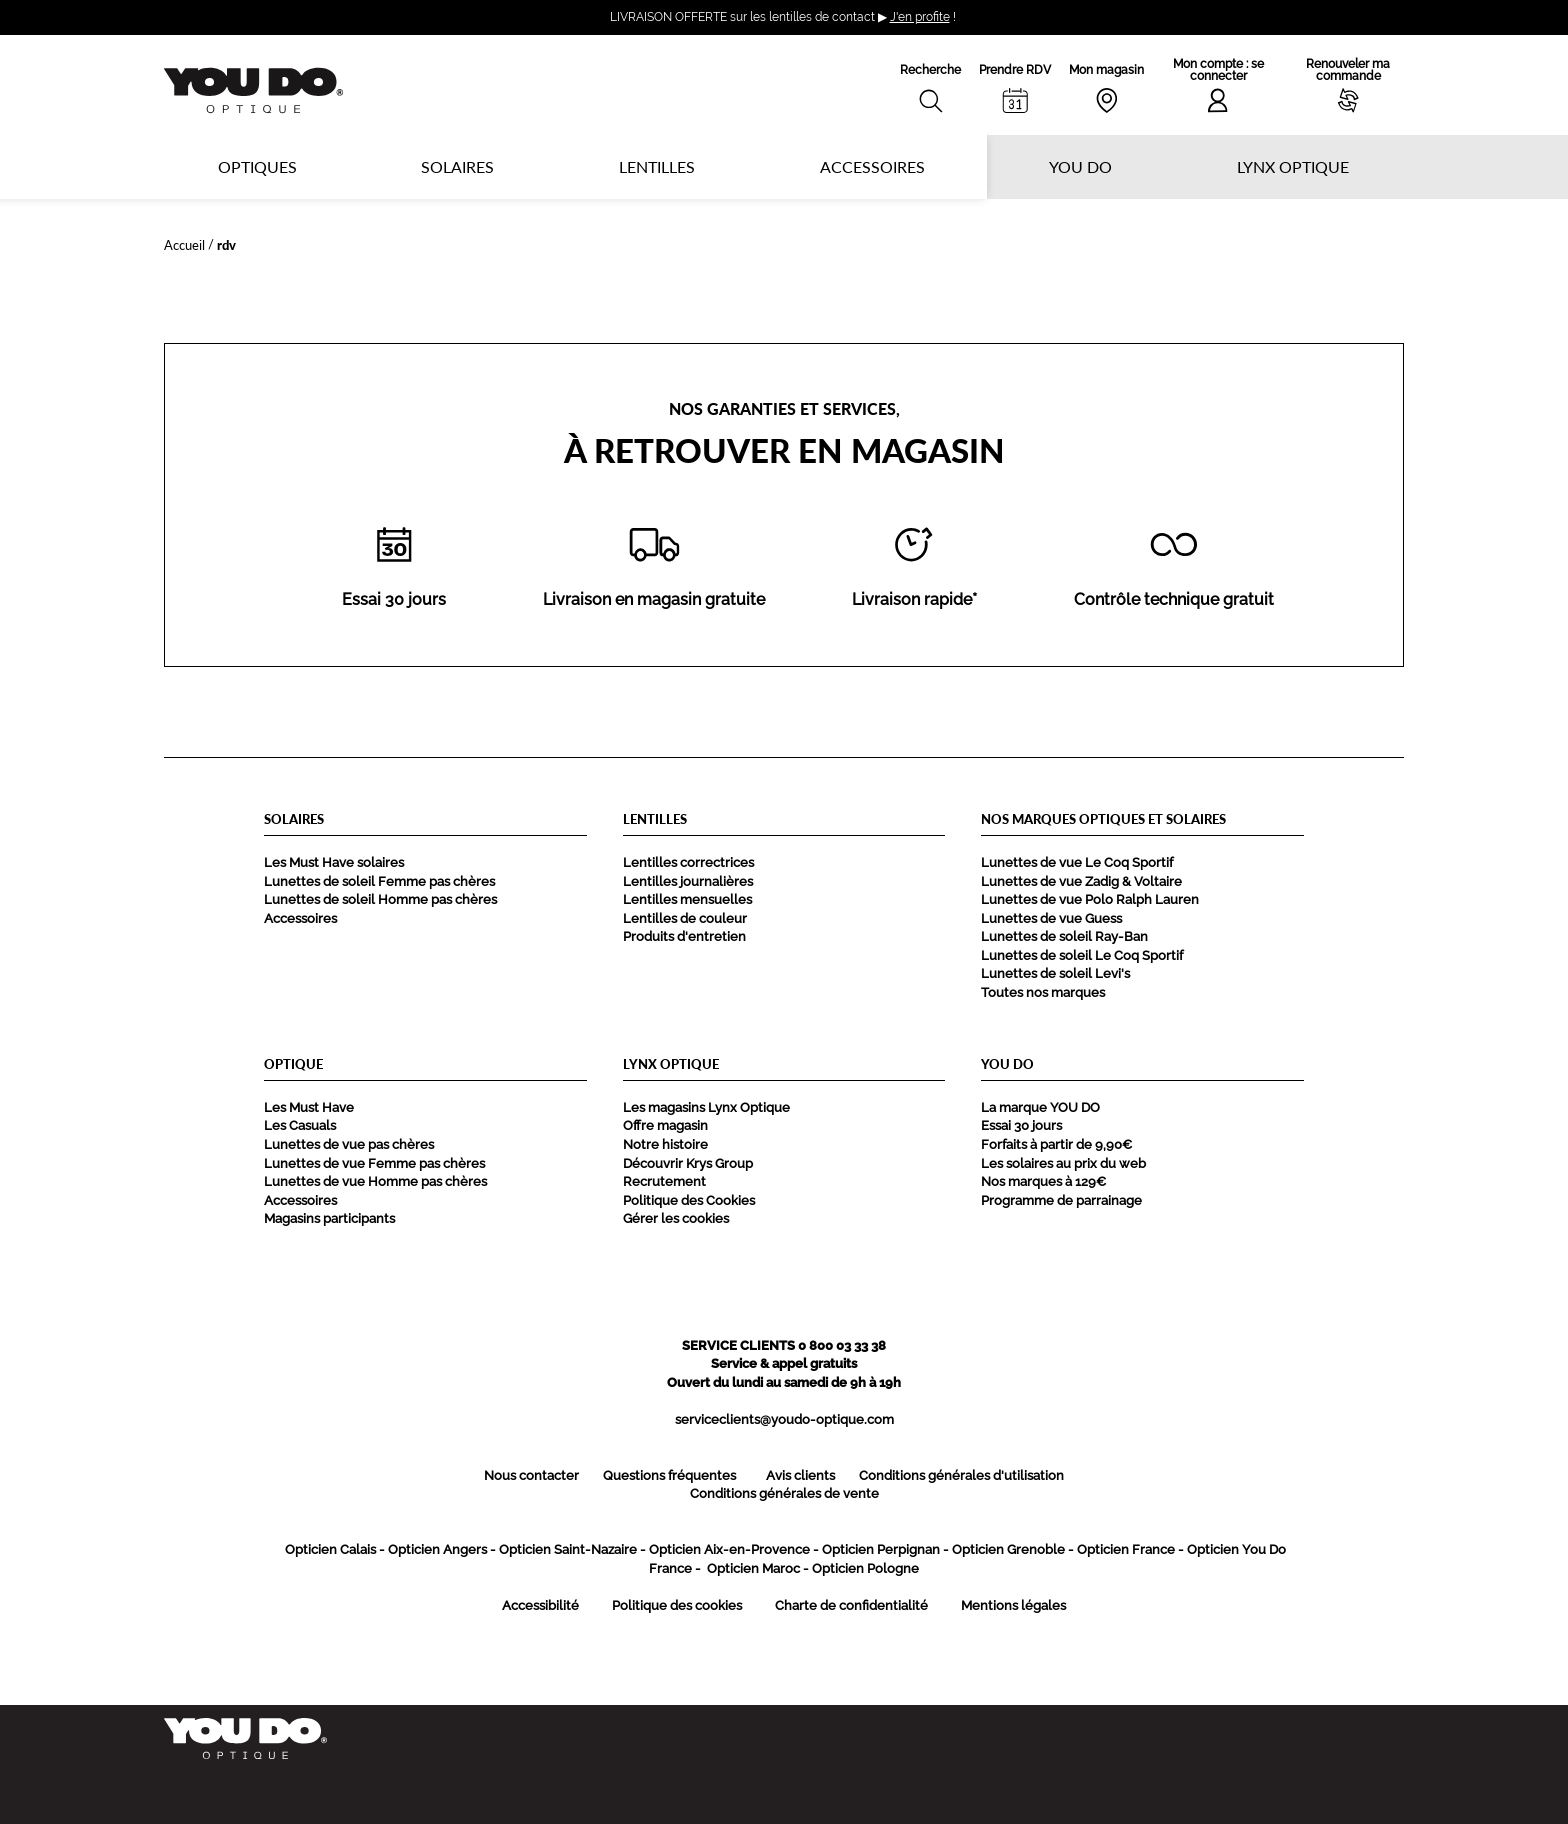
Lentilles (657, 166)
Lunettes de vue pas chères (349, 1144)
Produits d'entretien (684, 936)
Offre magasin (665, 1125)
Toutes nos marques (1043, 992)
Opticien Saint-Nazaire (568, 1549)
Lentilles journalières (688, 881)
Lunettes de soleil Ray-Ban (1064, 936)
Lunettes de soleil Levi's (1055, 973)
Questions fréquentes (669, 1475)
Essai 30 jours (1021, 1125)
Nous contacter (531, 1475)
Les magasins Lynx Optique (706, 1107)
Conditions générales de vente (784, 1493)
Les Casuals (300, 1125)
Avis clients (800, 1475)
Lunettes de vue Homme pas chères (375, 1181)
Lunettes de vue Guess (1051, 918)
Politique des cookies (677, 1605)
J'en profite (920, 17)
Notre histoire (665, 1144)
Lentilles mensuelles (687, 899)
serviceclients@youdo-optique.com (784, 1419)
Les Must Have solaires (334, 862)
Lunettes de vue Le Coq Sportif (1077, 862)
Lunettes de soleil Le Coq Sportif (1082, 955)
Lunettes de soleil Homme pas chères (380, 899)
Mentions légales (1013, 1605)
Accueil (184, 244)
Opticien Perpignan (881, 1549)
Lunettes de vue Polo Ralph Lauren (1090, 899)
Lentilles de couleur (685, 918)
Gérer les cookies (676, 1218)
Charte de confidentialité (851, 1605)
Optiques (257, 166)
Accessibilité (540, 1605)
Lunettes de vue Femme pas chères (374, 1163)
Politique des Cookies (689, 1200)
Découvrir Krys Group (688, 1163)
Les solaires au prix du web (1063, 1163)
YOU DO (1080, 166)
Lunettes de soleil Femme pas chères (379, 881)
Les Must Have (309, 1107)
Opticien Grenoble (1008, 1549)
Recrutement (664, 1181)
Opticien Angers (437, 1549)
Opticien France (1126, 1549)
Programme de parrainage (1061, 1200)
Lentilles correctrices (688, 862)
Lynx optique (1293, 166)
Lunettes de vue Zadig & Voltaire (1081, 881)
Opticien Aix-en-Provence (729, 1549)
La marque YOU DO (1040, 1107)
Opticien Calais (330, 1549)
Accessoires (872, 166)
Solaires (457, 166)
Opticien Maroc (753, 1568)
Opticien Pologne (865, 1568)
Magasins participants (329, 1218)
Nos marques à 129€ (1043, 1181)
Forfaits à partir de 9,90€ (1056, 1144)
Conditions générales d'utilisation (961, 1475)
